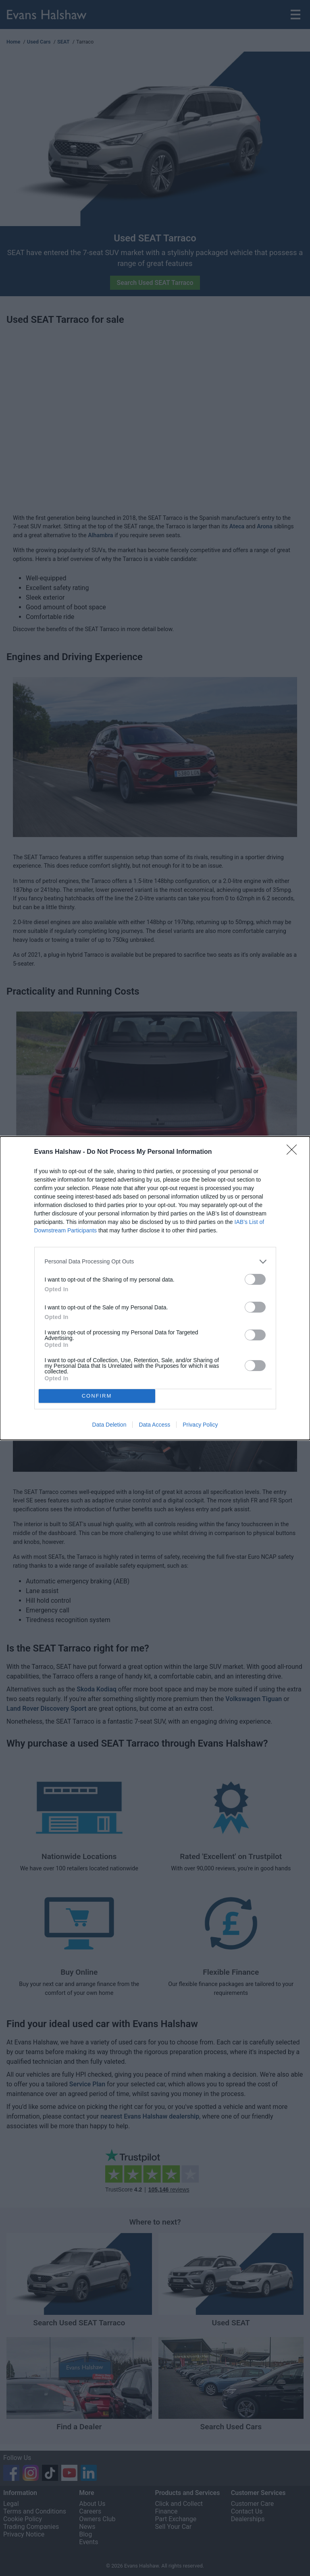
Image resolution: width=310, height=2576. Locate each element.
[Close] (294, 1152)
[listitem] (155, 1261)
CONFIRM (97, 1396)
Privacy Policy (200, 1424)
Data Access (154, 1424)
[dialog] (155, 1288)
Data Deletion (109, 1424)
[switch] (255, 1279)
